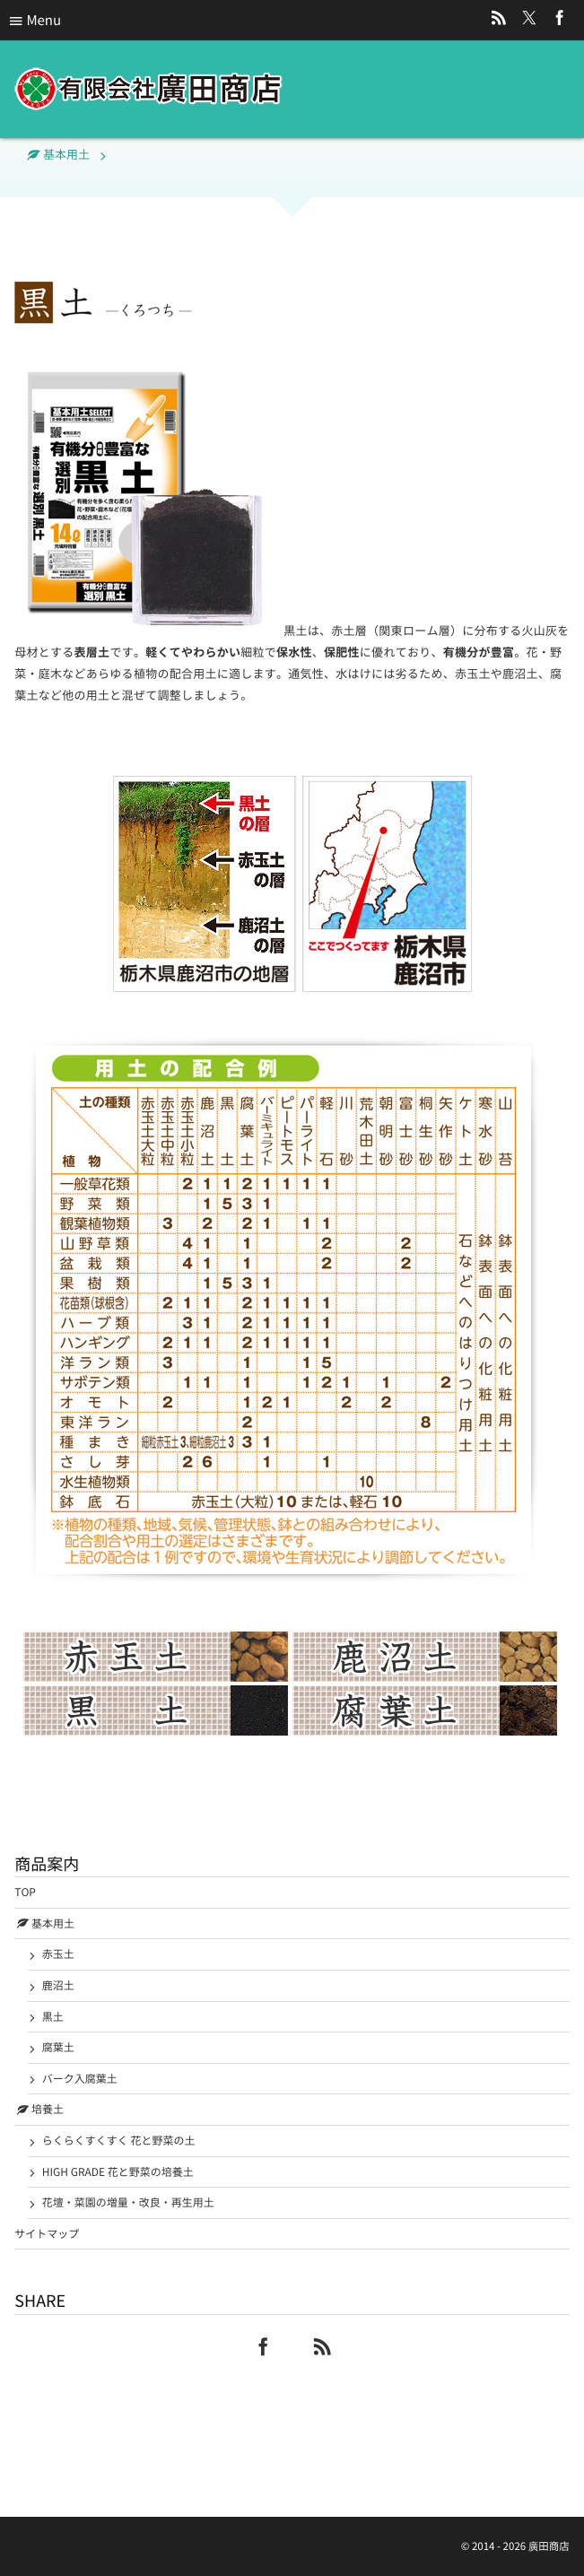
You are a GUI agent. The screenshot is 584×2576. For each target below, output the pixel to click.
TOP (25, 1892)
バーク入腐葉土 (80, 2078)
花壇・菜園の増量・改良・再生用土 (128, 2202)
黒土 (53, 2016)
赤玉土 (58, 1953)
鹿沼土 (58, 1985)
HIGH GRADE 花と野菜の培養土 (118, 2171)
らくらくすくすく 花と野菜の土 (119, 2140)
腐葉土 (58, 2047)
